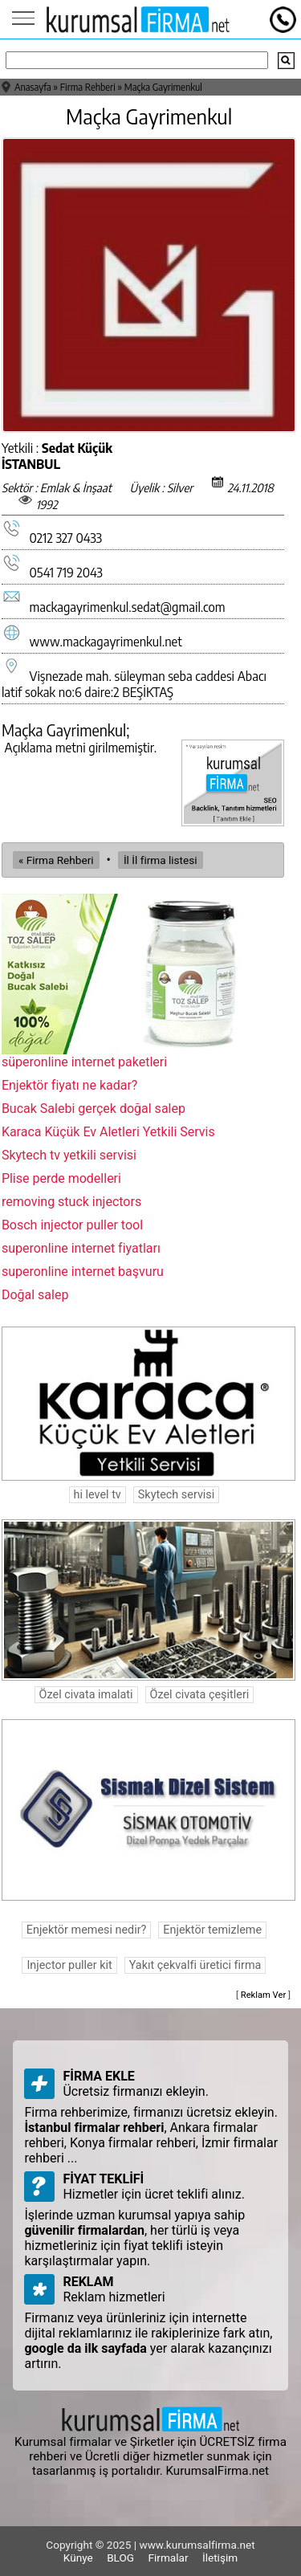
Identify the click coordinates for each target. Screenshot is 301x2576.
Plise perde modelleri (61, 1178)
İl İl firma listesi (160, 860)
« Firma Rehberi (56, 860)
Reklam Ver (264, 1995)
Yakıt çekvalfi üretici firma (195, 1965)
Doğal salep (35, 1294)
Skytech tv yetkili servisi (69, 1155)
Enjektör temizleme (212, 1930)
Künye (78, 2557)
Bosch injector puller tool (72, 1225)
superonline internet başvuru (83, 1271)
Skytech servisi (176, 1495)
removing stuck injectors (71, 1201)
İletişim (220, 2557)
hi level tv (97, 1495)
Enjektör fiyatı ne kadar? (70, 1085)
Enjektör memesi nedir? (86, 1930)
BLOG (120, 2557)
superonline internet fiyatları (81, 1248)
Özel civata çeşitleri (200, 1695)
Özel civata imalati (86, 1695)
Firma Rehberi (88, 87)
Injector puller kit (69, 1965)
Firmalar (168, 2557)
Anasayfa (32, 87)
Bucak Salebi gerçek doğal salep (93, 1108)
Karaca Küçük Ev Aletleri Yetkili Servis (108, 1131)
